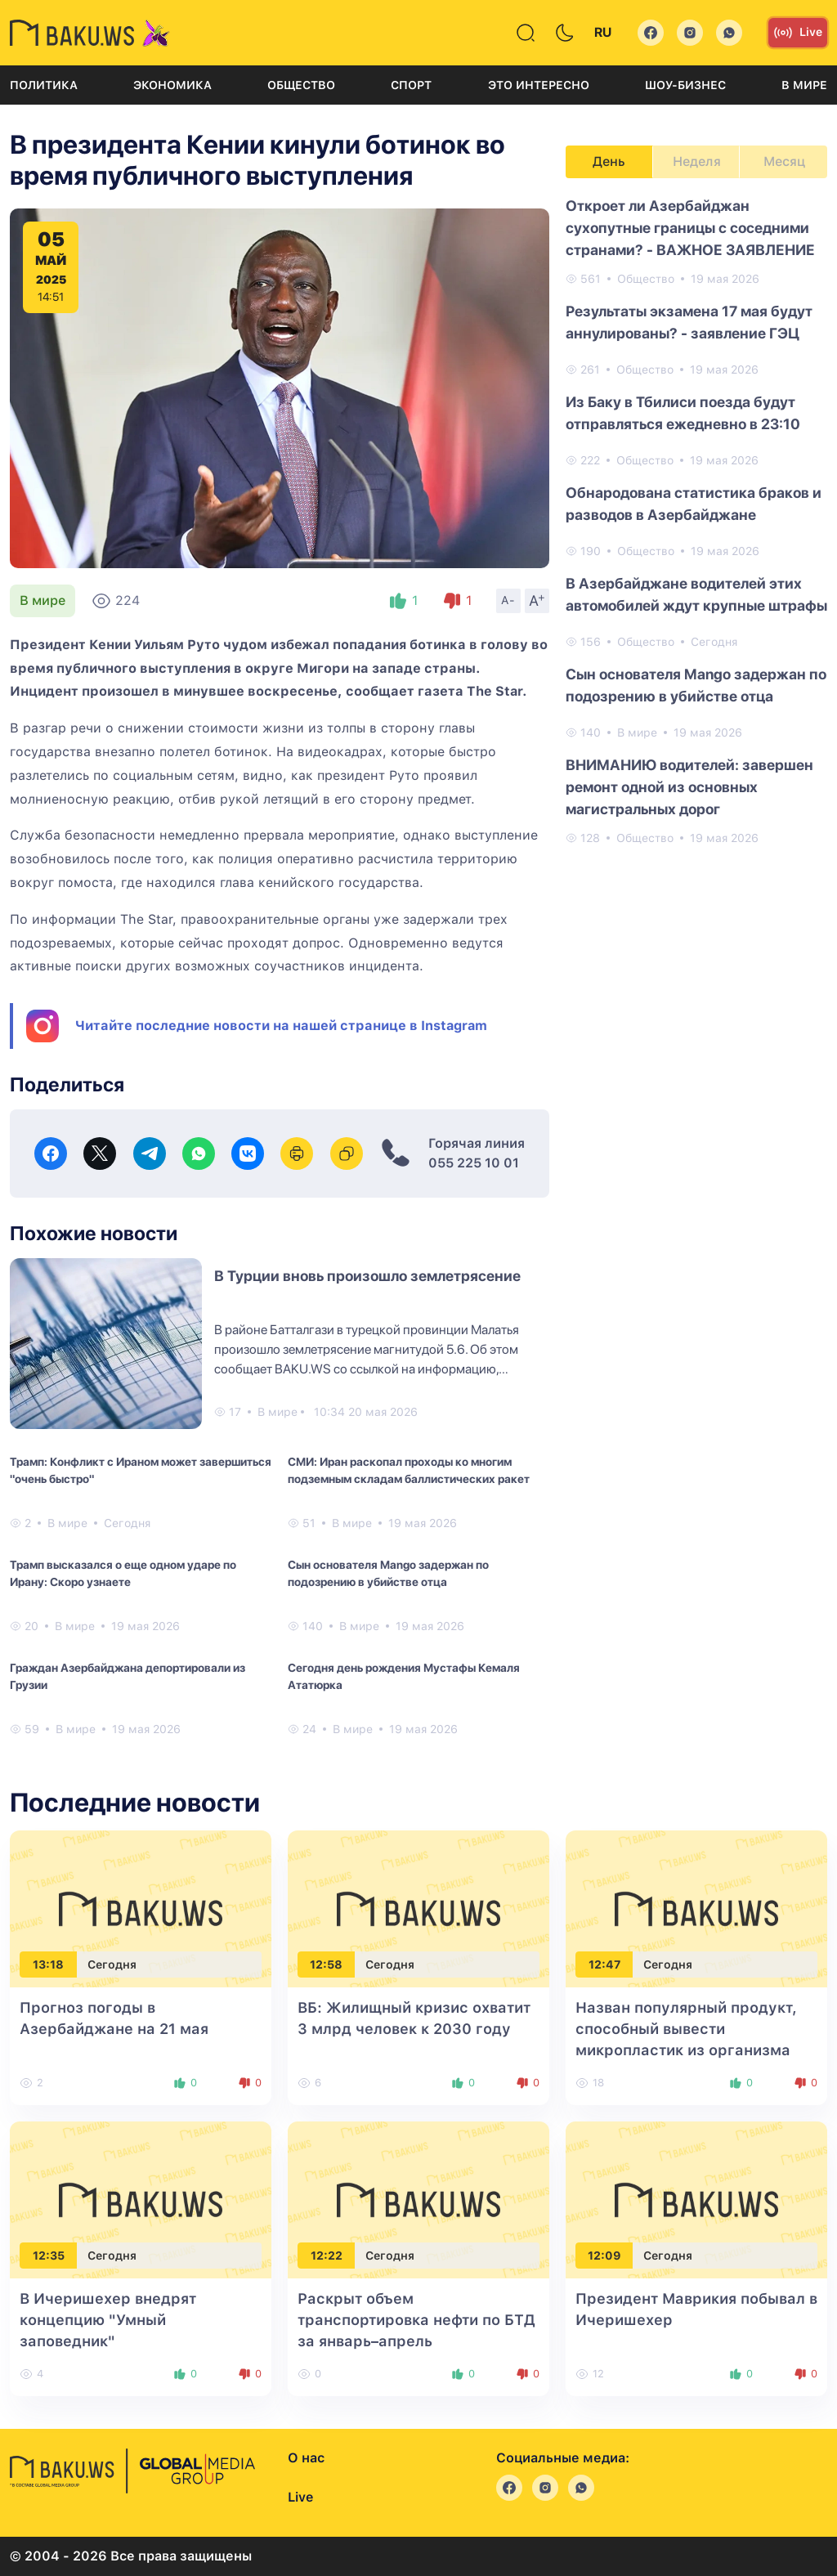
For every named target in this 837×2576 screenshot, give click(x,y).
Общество (301, 85)
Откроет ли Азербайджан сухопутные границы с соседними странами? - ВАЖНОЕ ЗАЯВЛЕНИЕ (690, 227)
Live (797, 33)
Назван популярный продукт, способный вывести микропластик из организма (686, 2029)
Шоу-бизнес (685, 85)
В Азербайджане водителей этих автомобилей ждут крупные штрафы (696, 594)
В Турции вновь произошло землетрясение (367, 1275)
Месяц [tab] (784, 161)
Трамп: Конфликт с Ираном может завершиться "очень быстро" (140, 1470)
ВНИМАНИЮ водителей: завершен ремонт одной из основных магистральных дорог (689, 787)
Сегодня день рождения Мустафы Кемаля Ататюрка (404, 1676)
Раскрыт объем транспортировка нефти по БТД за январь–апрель (416, 2320)
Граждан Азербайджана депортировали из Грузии (127, 1676)
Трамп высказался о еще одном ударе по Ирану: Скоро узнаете (123, 1573)
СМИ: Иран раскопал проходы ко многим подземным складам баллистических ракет (409, 1470)
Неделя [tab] (697, 161)
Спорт (411, 85)
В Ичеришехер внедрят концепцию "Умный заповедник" (108, 2320)
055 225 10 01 (473, 1163)
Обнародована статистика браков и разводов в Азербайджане (693, 503)
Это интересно (538, 85)
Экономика (172, 85)
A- (508, 600)
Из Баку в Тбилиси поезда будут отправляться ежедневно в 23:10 (683, 412)
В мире (804, 85)
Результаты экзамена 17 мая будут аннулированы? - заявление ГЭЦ (689, 322)
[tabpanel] (696, 521)
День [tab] (609, 161)
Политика (44, 85)
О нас (306, 2458)
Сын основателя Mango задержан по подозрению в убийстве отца (388, 1573)
